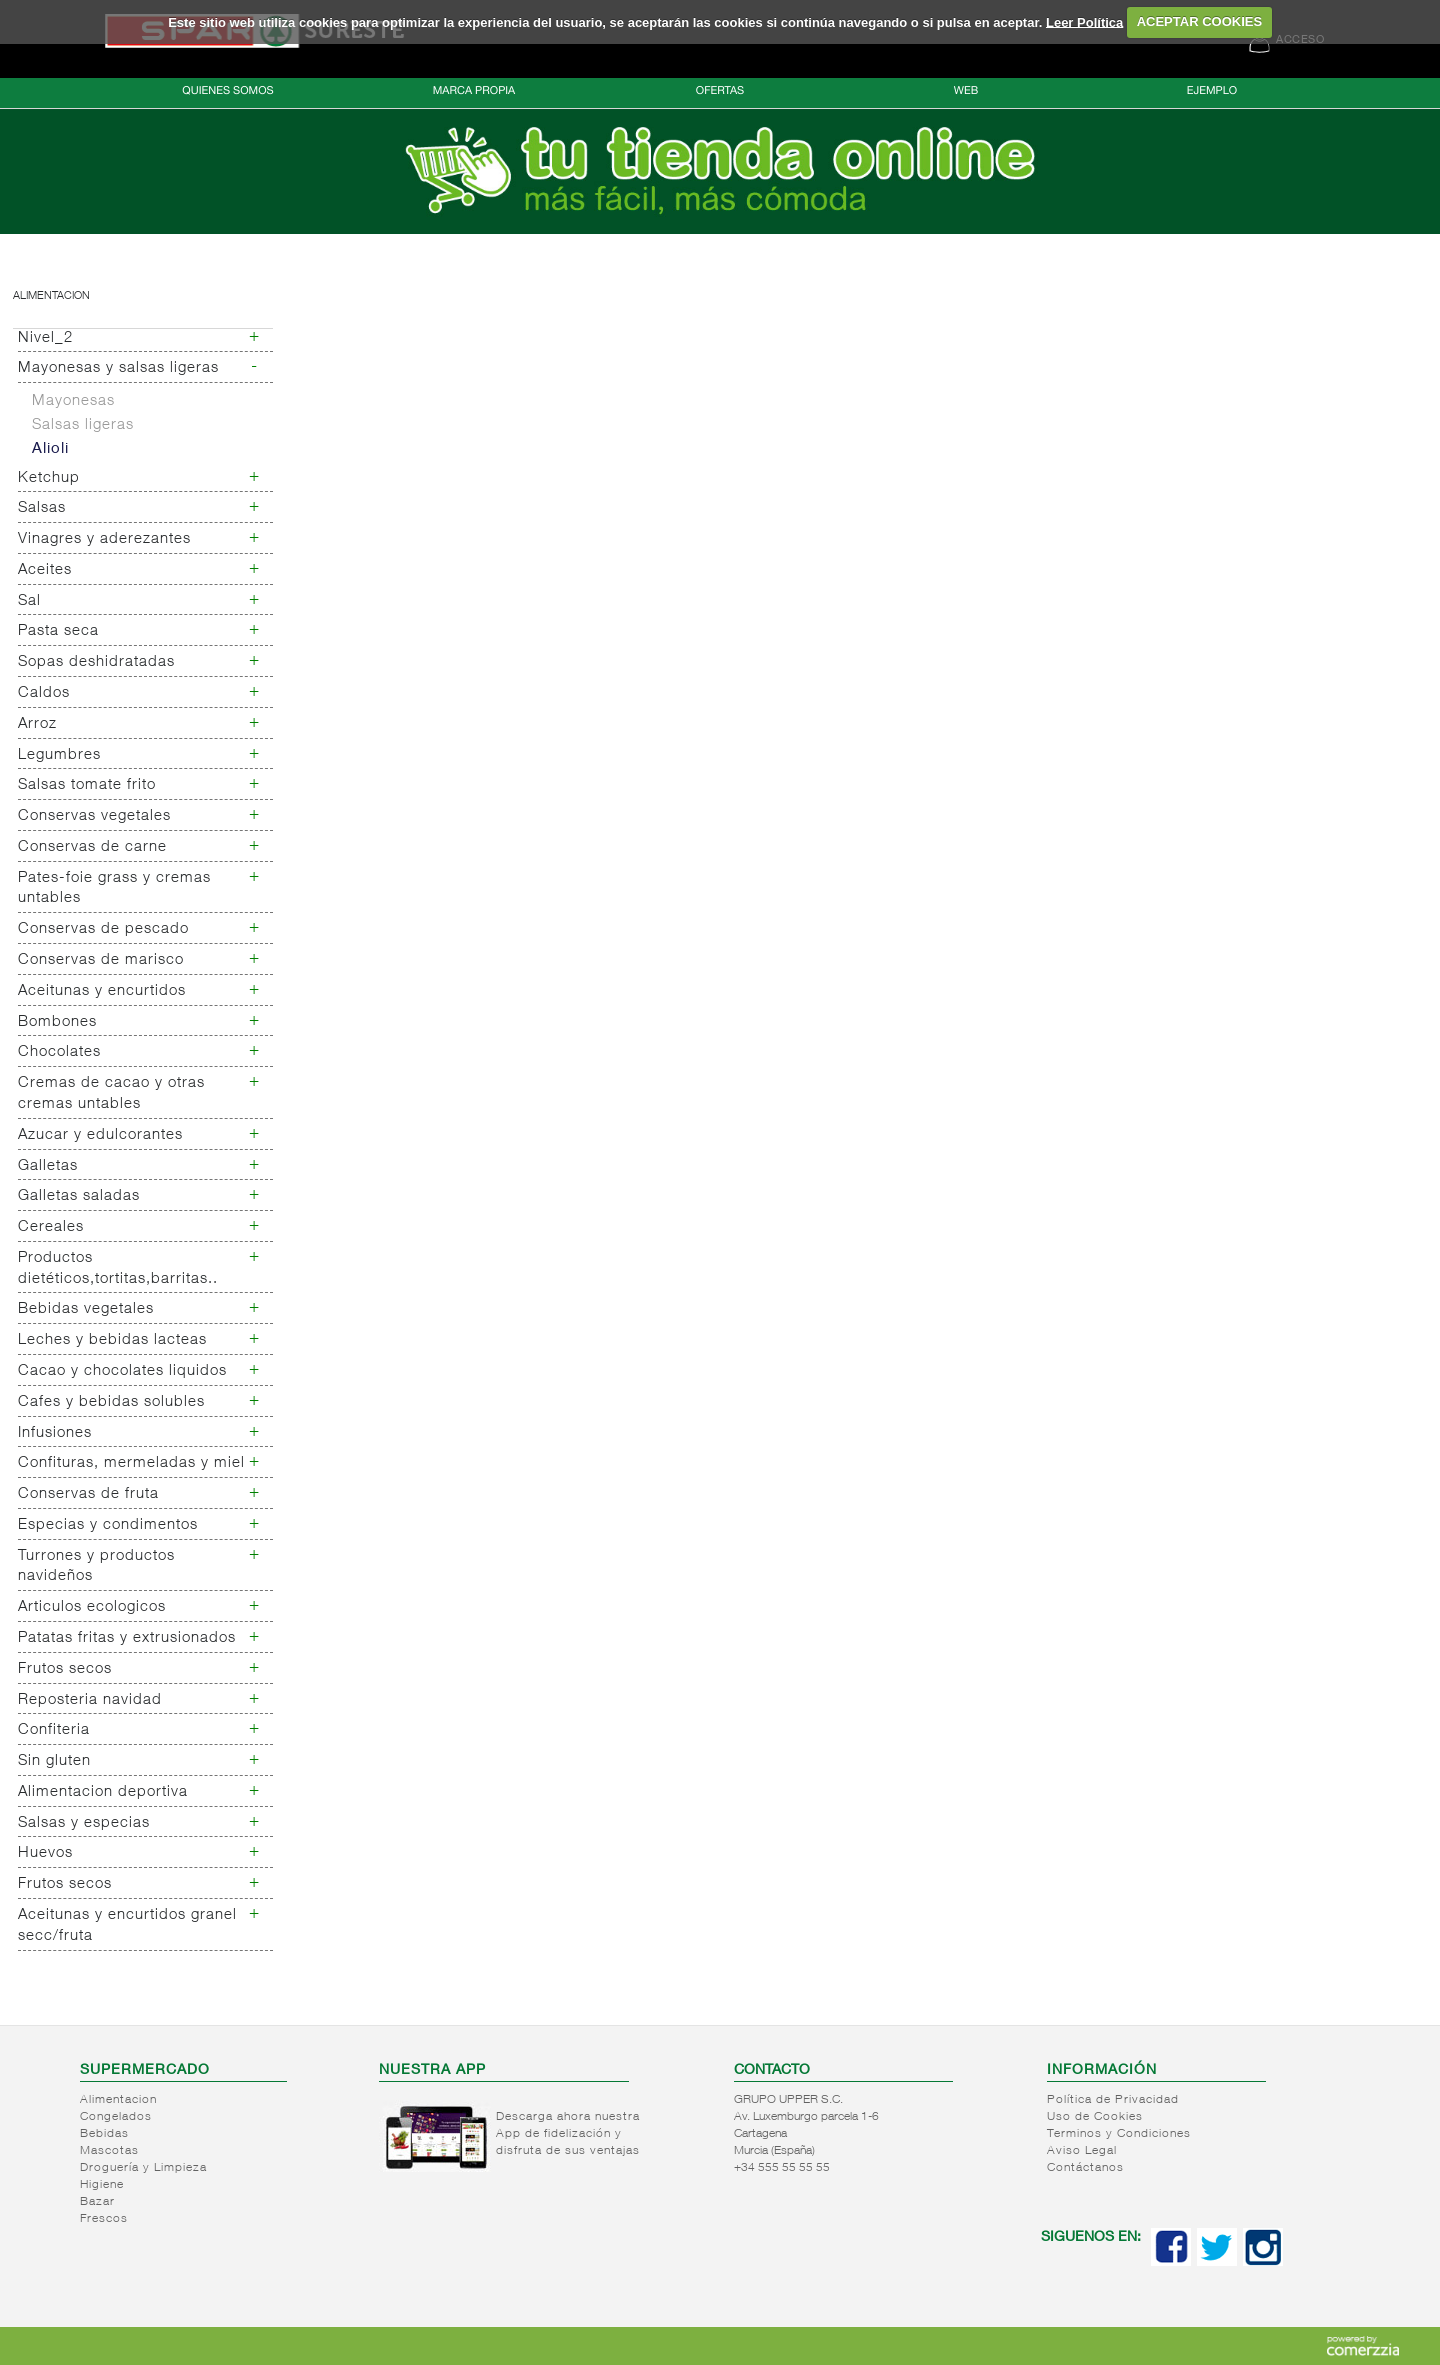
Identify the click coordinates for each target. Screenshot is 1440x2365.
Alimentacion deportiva (103, 1792)
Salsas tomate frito (87, 785)
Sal (29, 601)
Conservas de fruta (88, 1494)
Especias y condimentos (108, 1525)
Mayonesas (73, 401)
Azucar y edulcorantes (100, 1135)
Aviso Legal (1082, 2151)
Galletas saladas (79, 1196)
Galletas (48, 1166)
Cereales (51, 1227)
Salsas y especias (84, 1823)
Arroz (37, 724)
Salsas (42, 508)
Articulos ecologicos (92, 1607)
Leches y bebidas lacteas (112, 1340)
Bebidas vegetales (86, 1309)
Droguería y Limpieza (143, 2168)
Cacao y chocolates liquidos (122, 1371)
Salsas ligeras (83, 425)
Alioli (50, 449)
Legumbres (59, 755)
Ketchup (49, 478)
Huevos (45, 1853)
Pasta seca (58, 631)
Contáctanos (1085, 2168)
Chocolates (59, 1052)
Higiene (102, 2185)
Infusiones (55, 1433)
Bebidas (104, 2134)
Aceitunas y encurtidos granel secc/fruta (127, 1926)
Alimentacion (51, 296)
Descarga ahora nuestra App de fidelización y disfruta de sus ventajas (568, 2134)
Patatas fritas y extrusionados (127, 1638)
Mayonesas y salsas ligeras (118, 368)
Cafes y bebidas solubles (111, 1402)
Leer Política (1084, 21)
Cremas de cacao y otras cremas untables (111, 1094)
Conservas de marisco (101, 960)
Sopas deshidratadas (96, 662)
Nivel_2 (45, 338)
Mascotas (109, 2151)
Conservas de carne (92, 847)
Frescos (104, 2219)
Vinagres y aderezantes (104, 539)
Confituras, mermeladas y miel (131, 1463)
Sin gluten (54, 1761)
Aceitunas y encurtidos (102, 991)
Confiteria (54, 1730)
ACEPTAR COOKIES (1199, 21)
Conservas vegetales (94, 816)
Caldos (44, 693)
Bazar (97, 2202)
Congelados (116, 2117)
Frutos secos (65, 1669)
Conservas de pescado (103, 929)
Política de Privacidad (1113, 2100)
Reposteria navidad (90, 1700)
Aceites (45, 570)
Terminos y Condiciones (1119, 2134)
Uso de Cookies (1095, 2117)
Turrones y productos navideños (96, 1567)
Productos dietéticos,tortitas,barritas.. (118, 1269)
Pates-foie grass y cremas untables (114, 889)
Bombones (57, 1022)
